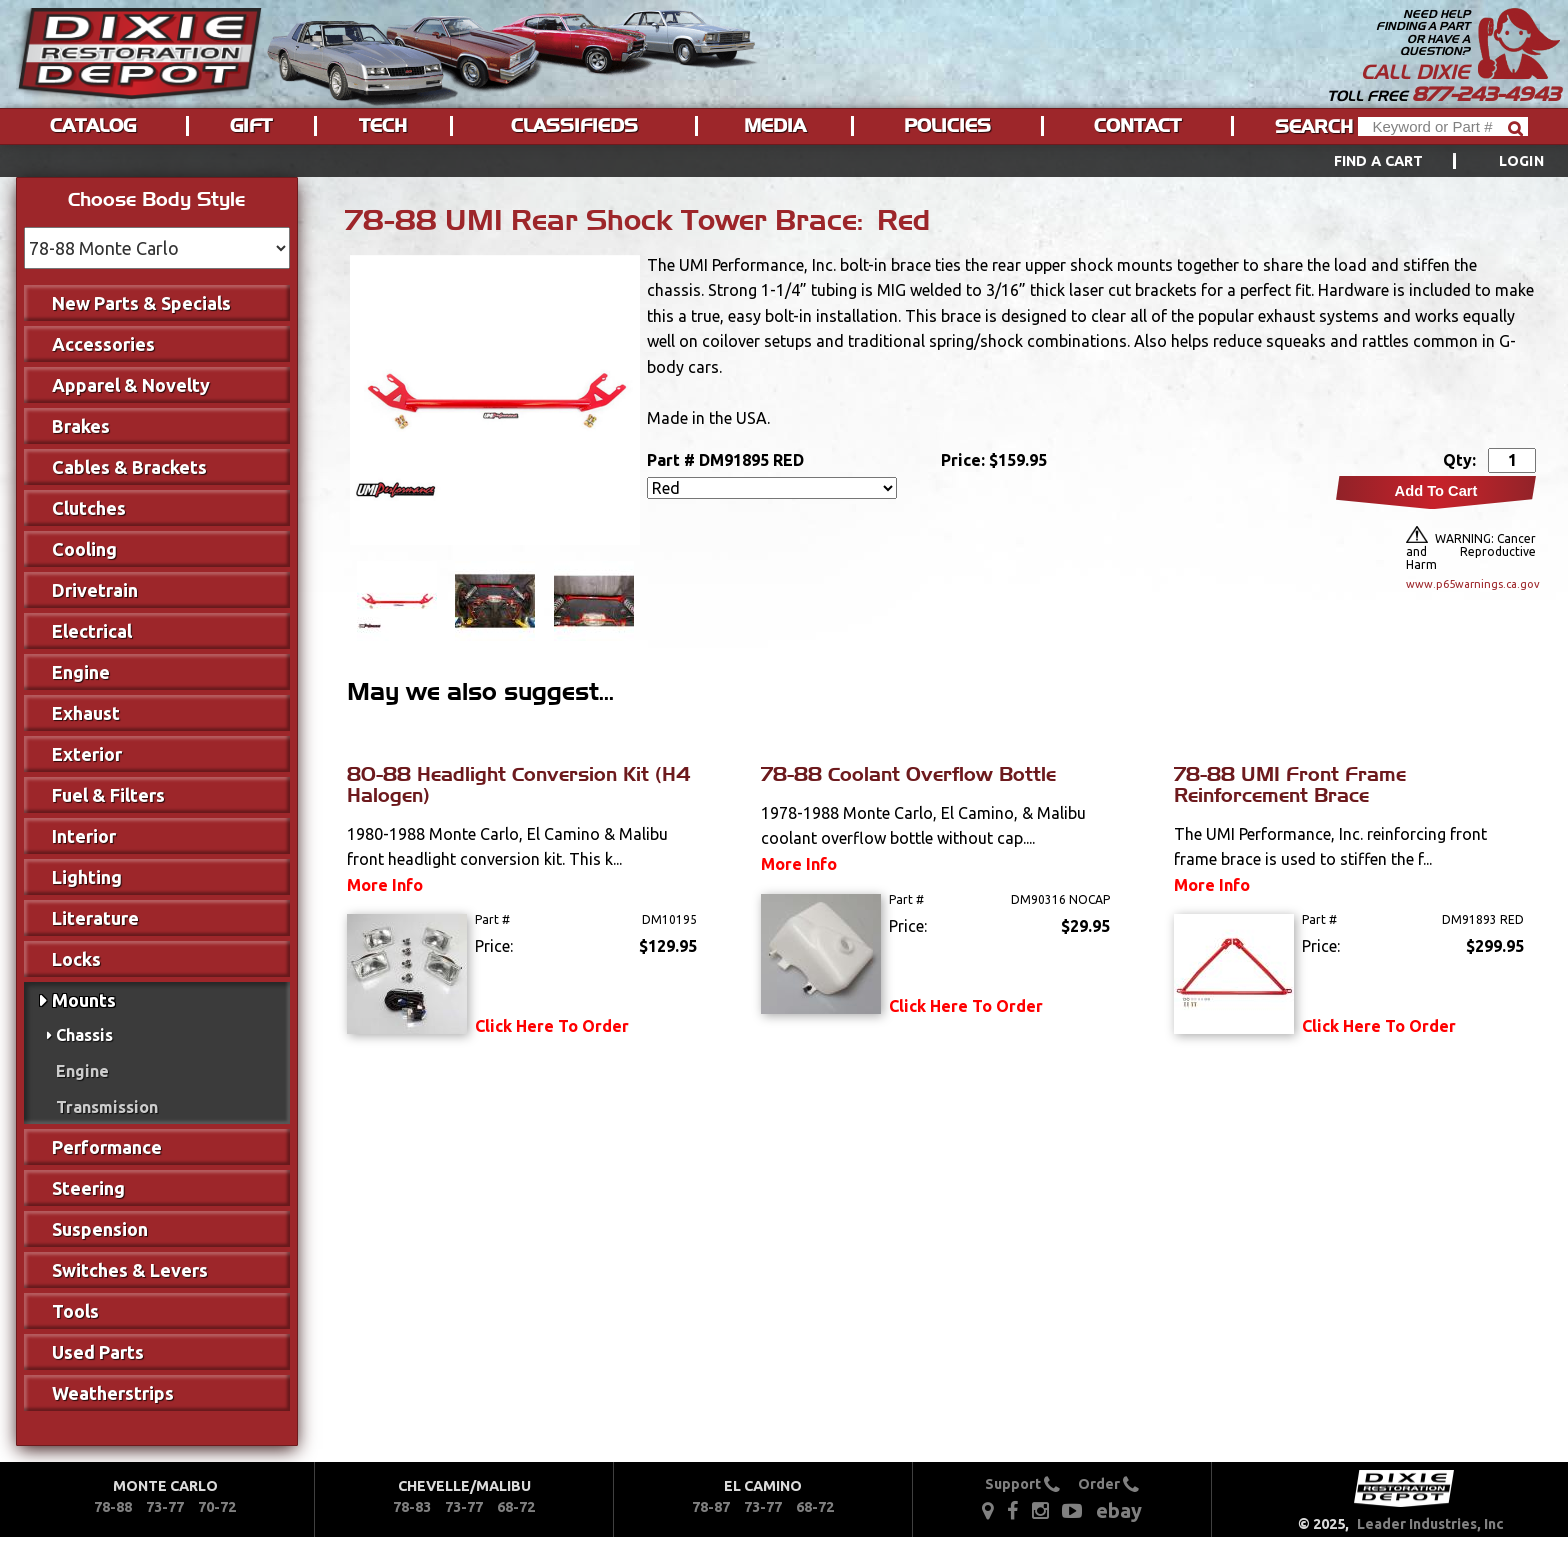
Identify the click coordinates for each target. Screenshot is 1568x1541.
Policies (947, 126)
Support (1022, 1484)
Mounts (84, 1000)
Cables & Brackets (129, 467)
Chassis (84, 1035)
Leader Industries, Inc (1430, 1524)
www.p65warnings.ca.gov (1471, 584)
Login (1521, 161)
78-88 (113, 1507)
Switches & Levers (130, 1270)
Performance (107, 1147)
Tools (75, 1311)
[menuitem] (1416, 161)
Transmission (107, 1107)
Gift (251, 126)
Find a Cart (1379, 161)
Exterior (87, 754)
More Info (385, 885)
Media (775, 126)
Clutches (89, 508)
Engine (81, 672)
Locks (76, 959)
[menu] (784, 161)
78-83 (412, 1507)
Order (1108, 1484)
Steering (88, 1188)
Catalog (93, 126)
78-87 (711, 1507)
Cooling (84, 549)
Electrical (92, 631)
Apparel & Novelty (131, 385)
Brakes (81, 426)
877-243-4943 (1486, 94)
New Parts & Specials (141, 303)
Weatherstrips (113, 1393)
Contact (1137, 126)
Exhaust (86, 713)
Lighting (87, 877)
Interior (84, 836)
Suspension (100, 1229)
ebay (1119, 1510)
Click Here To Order (552, 1026)
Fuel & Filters (108, 795)
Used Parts (98, 1352)
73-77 (165, 1507)
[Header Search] (1443, 126)
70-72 (217, 1507)
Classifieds (574, 126)
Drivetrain (95, 590)
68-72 (516, 1507)
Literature (95, 918)
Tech (383, 126)
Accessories (103, 344)
